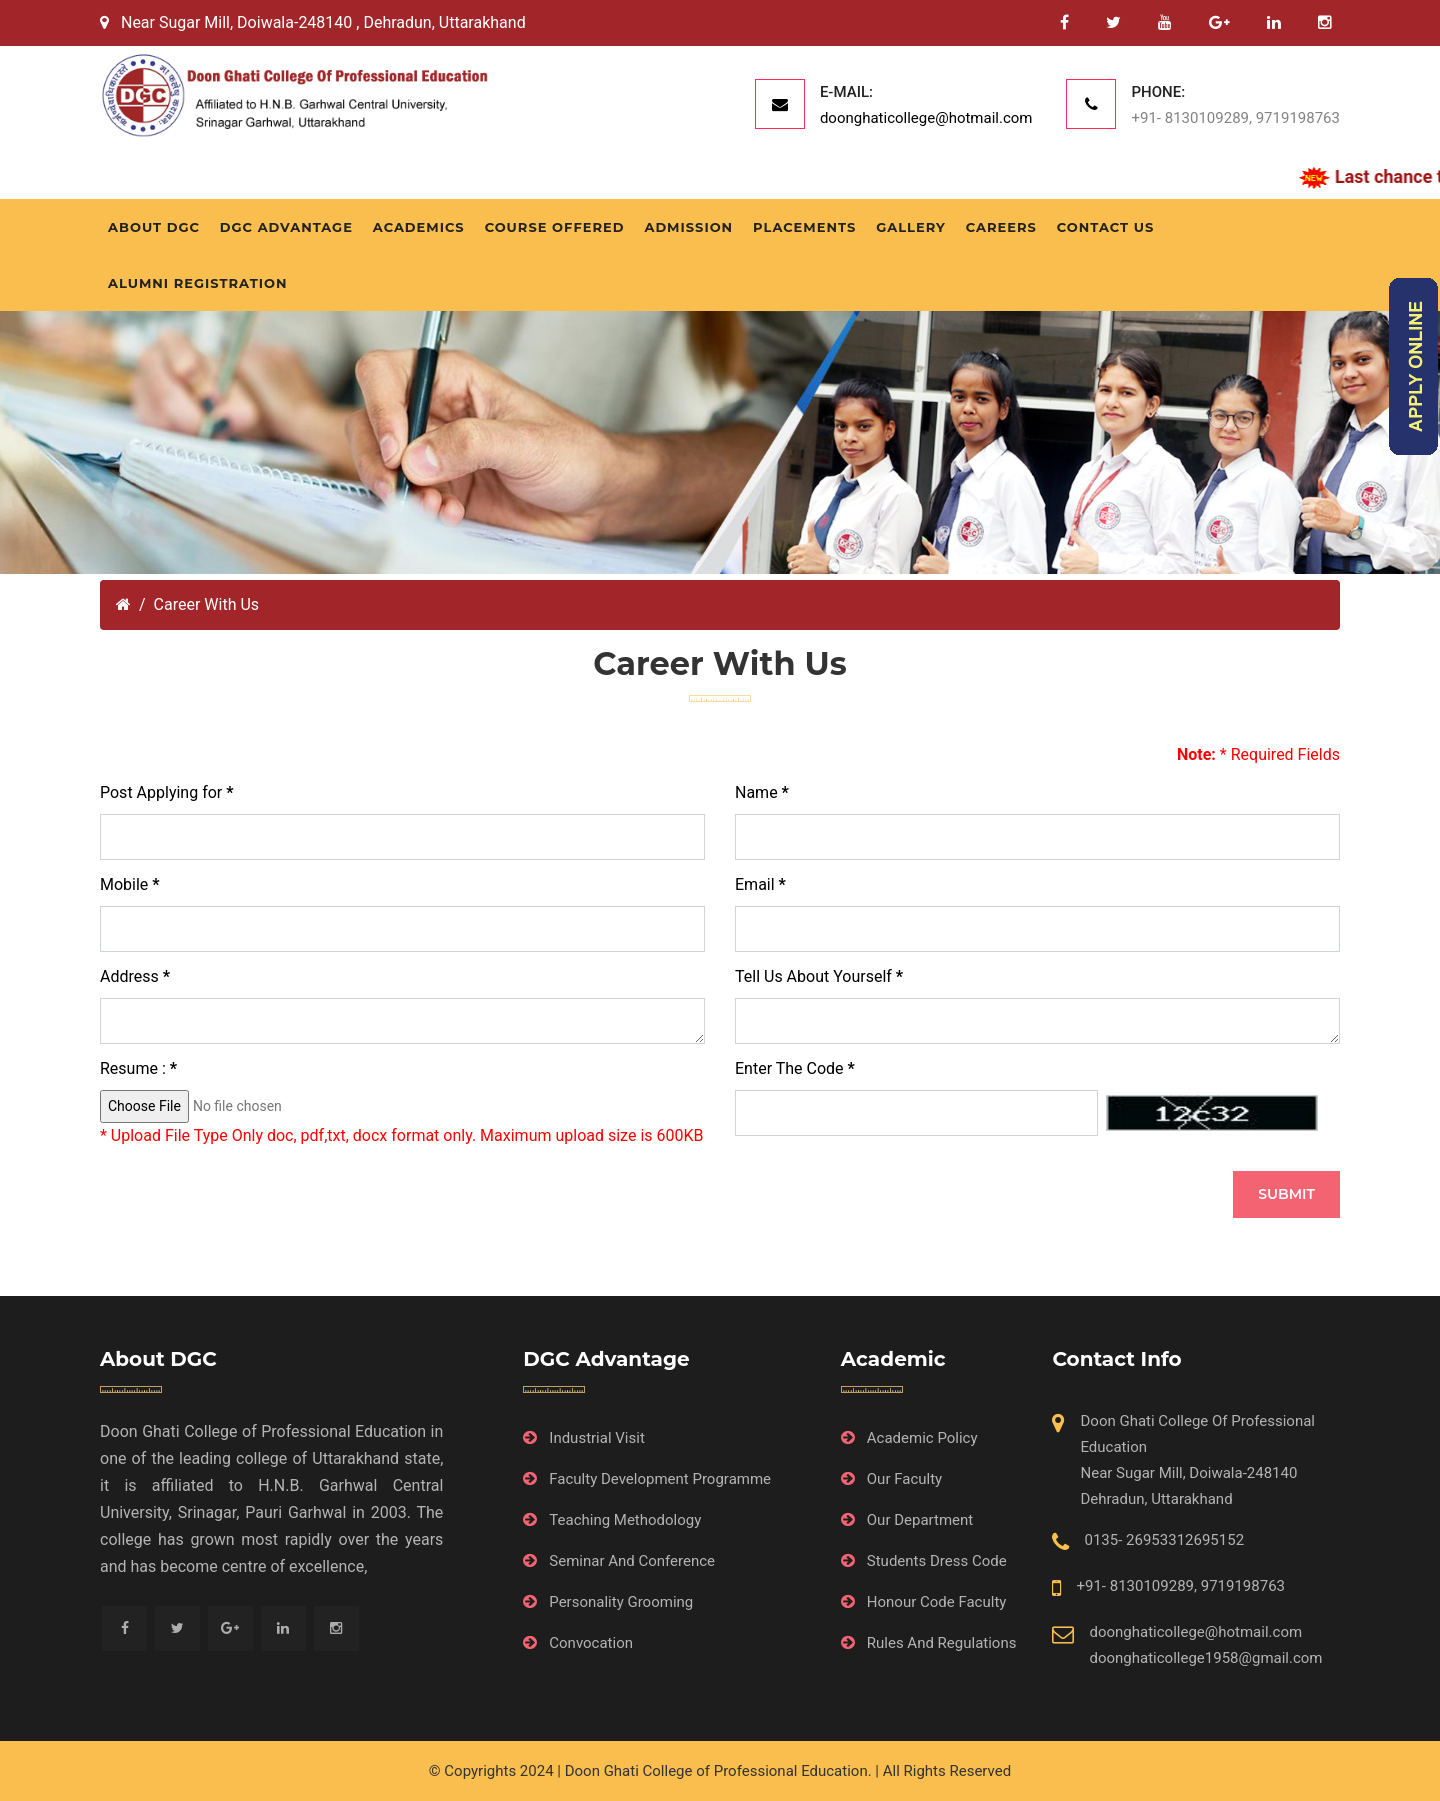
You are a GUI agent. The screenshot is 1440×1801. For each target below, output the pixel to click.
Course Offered (555, 227)
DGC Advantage (286, 227)
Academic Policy (922, 1438)
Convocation (591, 1643)
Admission (688, 227)
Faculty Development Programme (660, 1479)
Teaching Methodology (625, 1520)
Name (762, 792)
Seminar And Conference (632, 1561)
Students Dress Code (937, 1561)
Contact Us (1105, 227)
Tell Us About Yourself (819, 976)
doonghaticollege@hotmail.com (926, 118)
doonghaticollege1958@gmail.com (1205, 1658)
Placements (804, 227)
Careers (1001, 227)
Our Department (920, 1520)
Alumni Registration (197, 283)
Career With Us (206, 604)
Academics (419, 227)
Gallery (911, 227)
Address (135, 976)
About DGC (154, 227)
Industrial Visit (597, 1438)
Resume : (138, 1068)
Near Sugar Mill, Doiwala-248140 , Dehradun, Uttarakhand (313, 22)
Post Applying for (166, 792)
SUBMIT (1286, 1194)
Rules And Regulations (942, 1643)
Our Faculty (904, 1479)
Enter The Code (795, 1068)
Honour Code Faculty (937, 1602)
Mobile (130, 884)
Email (760, 884)
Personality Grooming (621, 1602)
